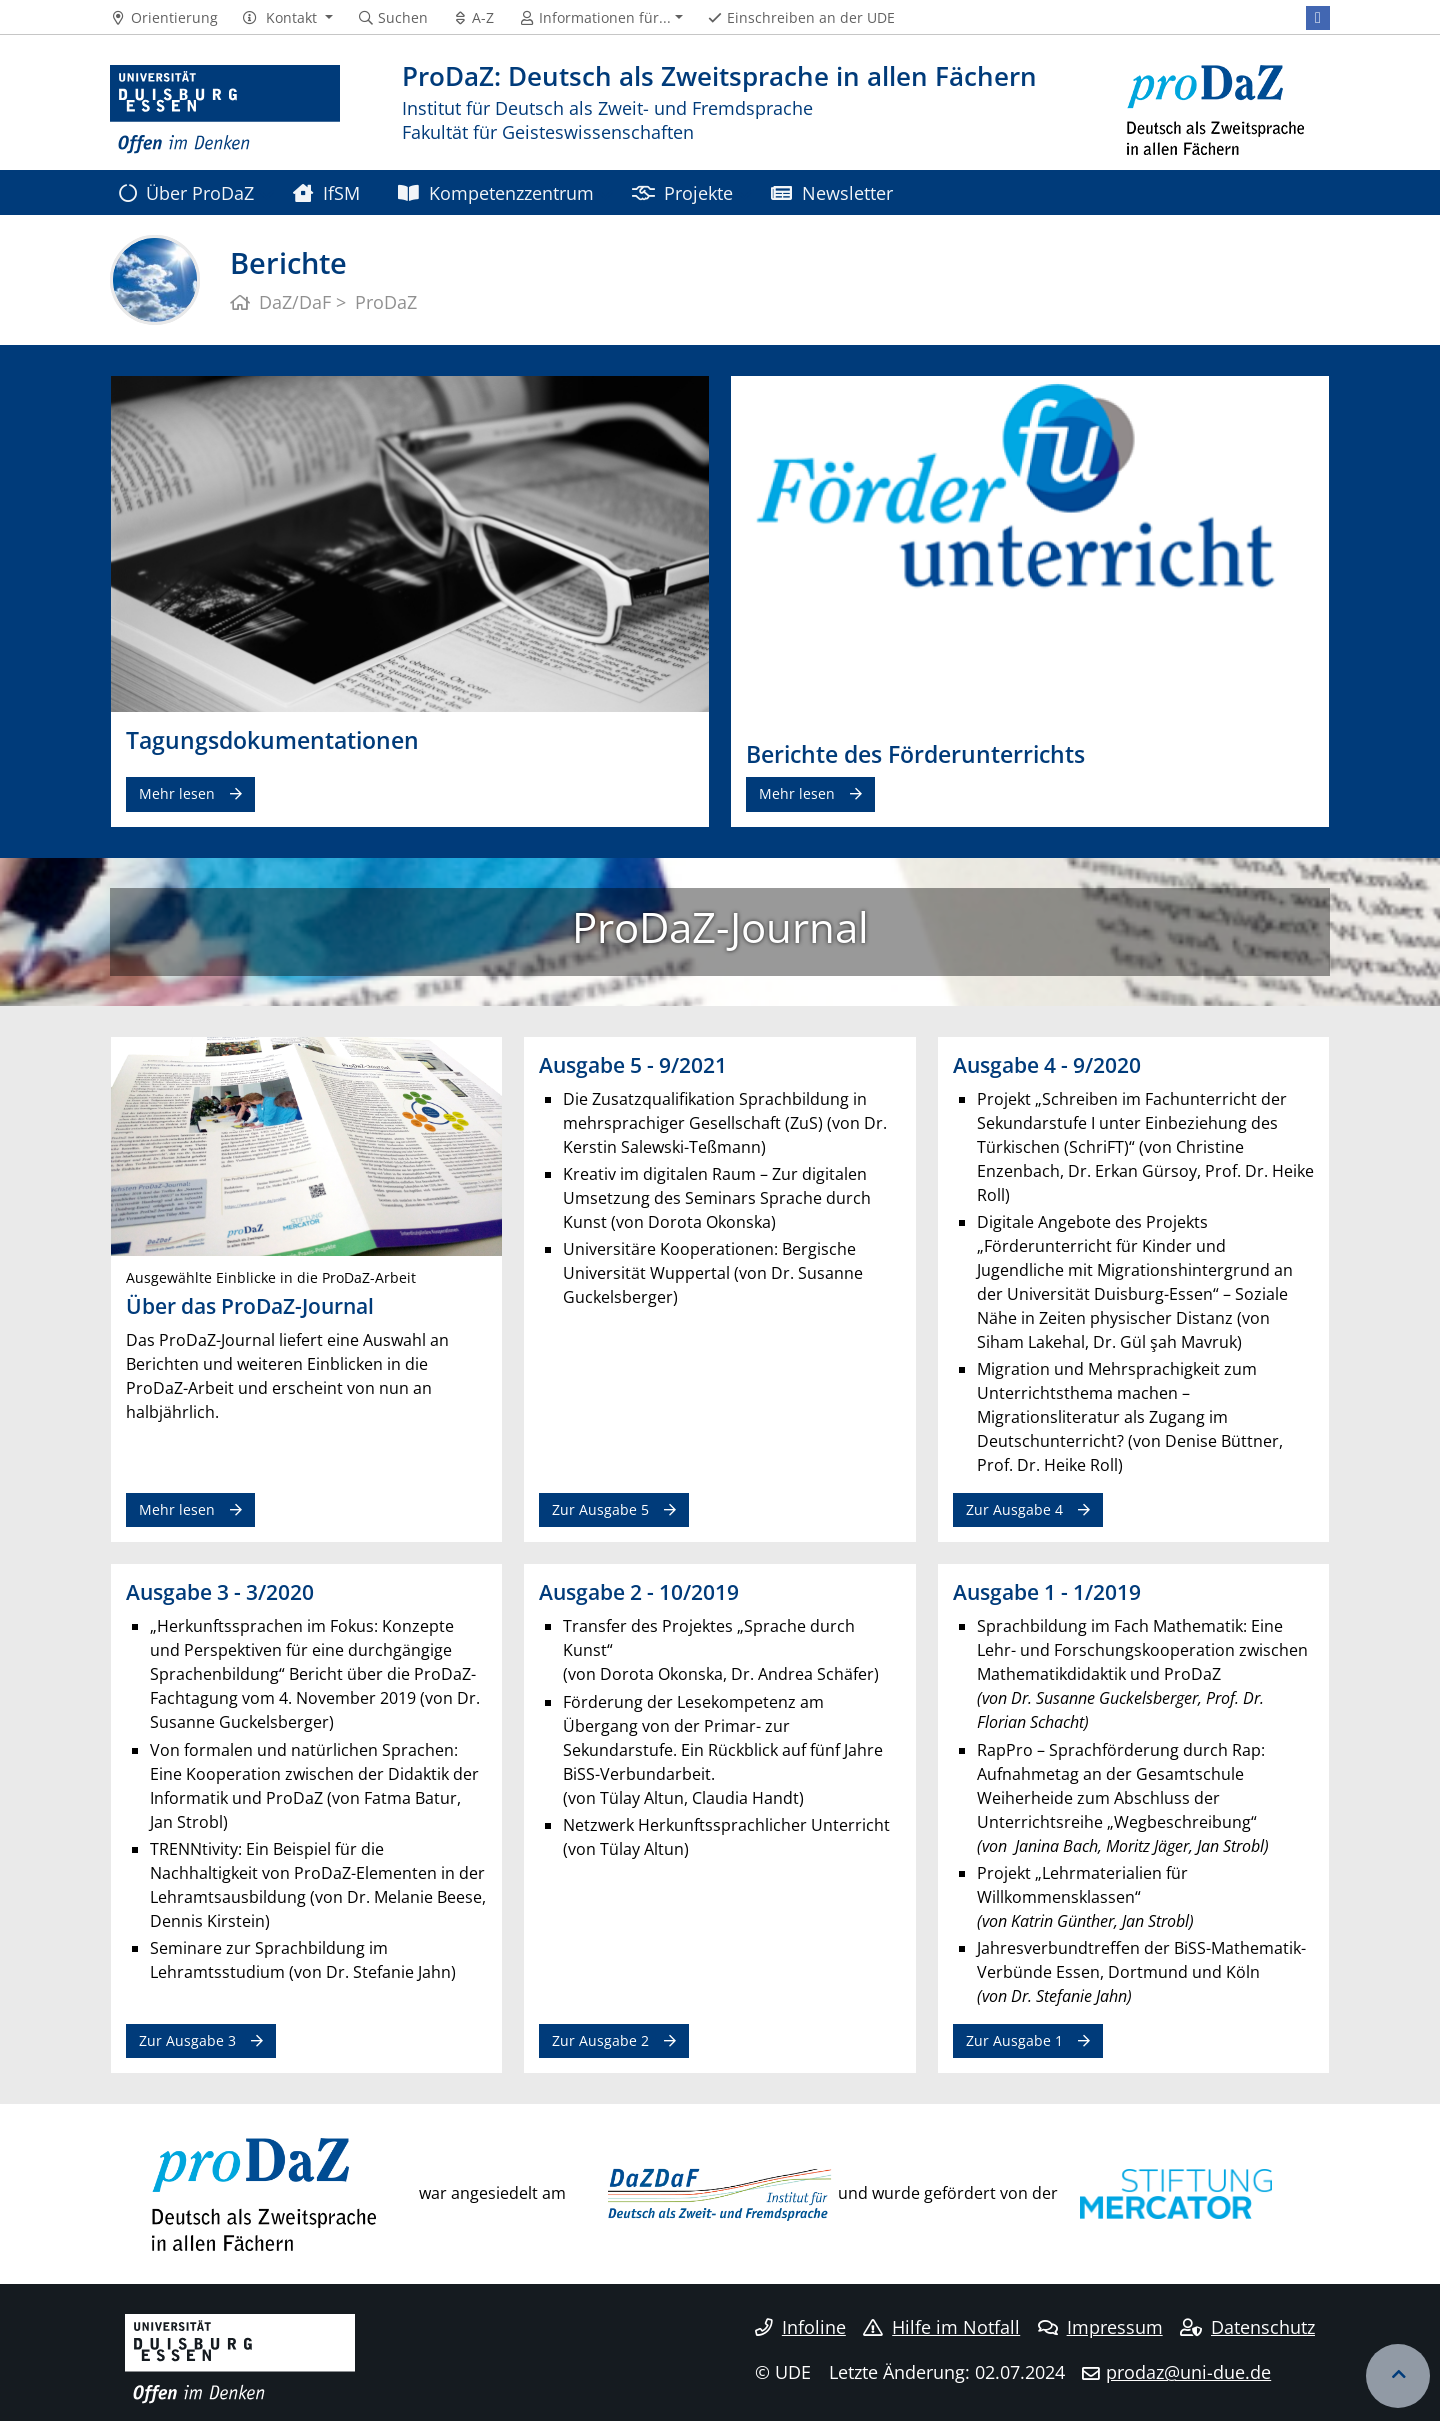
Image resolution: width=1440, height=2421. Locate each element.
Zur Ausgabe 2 (600, 2040)
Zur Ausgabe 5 (600, 1509)
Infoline (800, 2327)
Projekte (682, 192)
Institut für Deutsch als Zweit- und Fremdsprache (607, 107)
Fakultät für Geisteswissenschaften (548, 131)
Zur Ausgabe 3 (187, 2040)
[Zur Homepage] (225, 110)
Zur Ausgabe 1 (1014, 2040)
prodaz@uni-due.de (1188, 2372)
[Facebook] (1318, 18)
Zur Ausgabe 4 (1014, 1509)
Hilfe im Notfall (941, 2327)
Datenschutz (1247, 2327)
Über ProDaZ (186, 192)
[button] (287, 18)
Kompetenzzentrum (495, 192)
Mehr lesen (177, 793)
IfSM (326, 192)
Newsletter (831, 192)
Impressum (1100, 2327)
